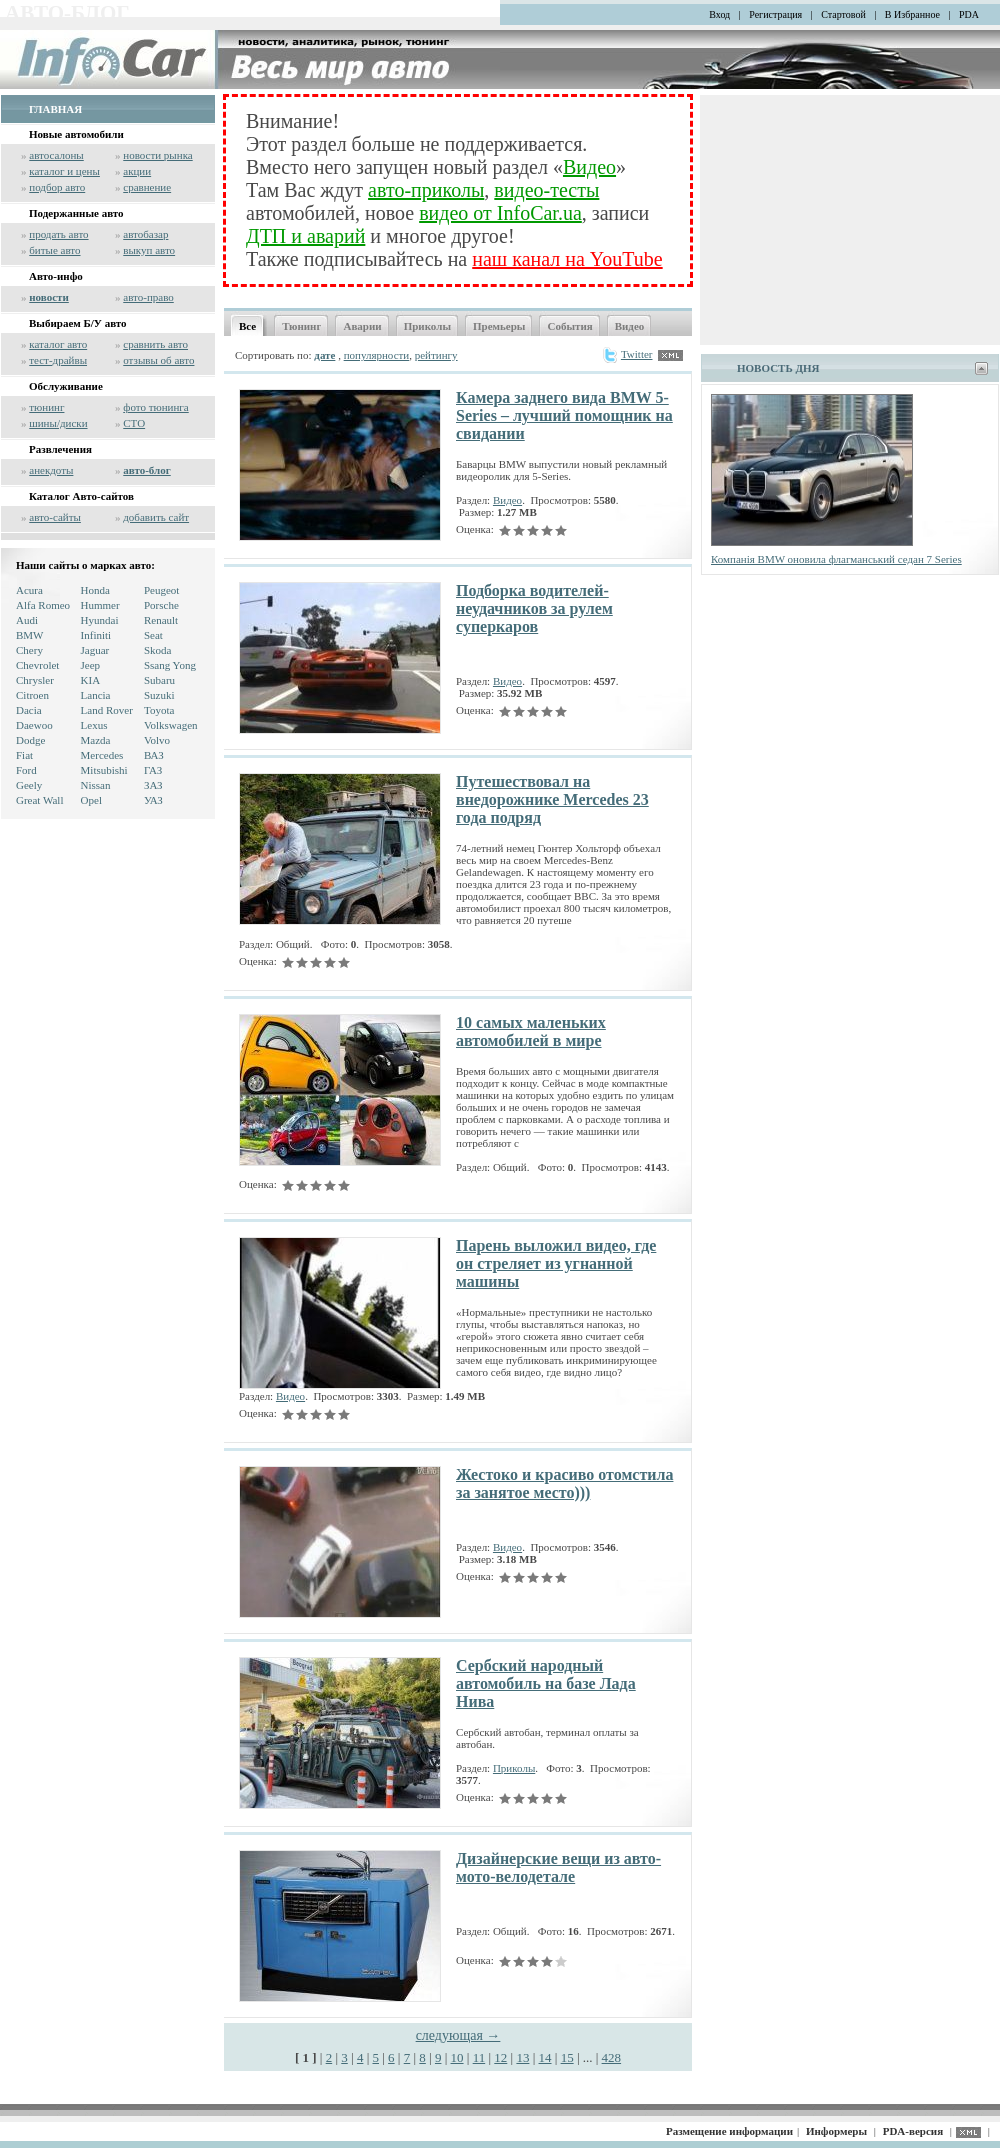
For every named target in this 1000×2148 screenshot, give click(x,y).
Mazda (96, 740)
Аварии (362, 326)
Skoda (158, 650)
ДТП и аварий (305, 236)
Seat (153, 635)
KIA (91, 680)
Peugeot (161, 590)
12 (500, 2057)
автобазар (145, 234)
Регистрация (775, 14)
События (569, 326)
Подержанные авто (76, 213)
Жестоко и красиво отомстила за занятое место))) (564, 1483)
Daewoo (34, 725)
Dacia (29, 710)
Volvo (157, 740)
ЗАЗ (153, 785)
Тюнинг (301, 326)
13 (522, 2057)
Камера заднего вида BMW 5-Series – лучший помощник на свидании (564, 415)
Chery (29, 650)
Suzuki (159, 695)
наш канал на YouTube (567, 259)
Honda (95, 590)
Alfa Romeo (43, 605)
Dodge (30, 740)
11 (479, 2057)
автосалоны (56, 155)
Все (247, 326)
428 (612, 2057)
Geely (29, 785)
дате (324, 355)
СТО (134, 423)
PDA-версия (913, 2131)
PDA (969, 14)
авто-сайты (55, 517)
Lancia (96, 695)
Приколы (427, 326)
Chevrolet (37, 665)
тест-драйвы (58, 360)
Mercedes (102, 755)
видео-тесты (546, 190)
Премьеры (499, 326)
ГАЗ (153, 770)
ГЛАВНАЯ (55, 109)
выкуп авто (149, 250)
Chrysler (35, 680)
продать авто (58, 234)
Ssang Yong (170, 665)
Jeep (91, 665)
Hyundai (100, 620)
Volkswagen (171, 725)
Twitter (627, 354)
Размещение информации (729, 2131)
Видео (589, 167)
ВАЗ (154, 755)
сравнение (147, 187)
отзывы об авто (158, 360)
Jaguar (95, 650)
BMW (30, 635)
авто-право (148, 297)
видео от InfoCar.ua (500, 213)
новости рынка (157, 155)
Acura (29, 590)
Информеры (836, 2131)
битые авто (54, 250)
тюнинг (46, 407)
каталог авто (58, 344)
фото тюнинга (155, 407)
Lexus (94, 725)
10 (457, 2057)
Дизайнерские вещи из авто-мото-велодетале (558, 1867)
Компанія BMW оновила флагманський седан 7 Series (836, 559)
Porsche (161, 605)
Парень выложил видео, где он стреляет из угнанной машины (556, 1263)
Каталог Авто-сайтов (81, 496)
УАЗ (153, 800)
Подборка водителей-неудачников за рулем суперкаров (534, 608)
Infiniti (96, 635)
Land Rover (107, 710)
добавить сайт (156, 517)
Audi (27, 620)
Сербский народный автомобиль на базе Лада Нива (546, 1683)
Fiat (24, 755)
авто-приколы (426, 190)
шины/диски (58, 423)
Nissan (96, 785)
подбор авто (57, 187)
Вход (719, 14)
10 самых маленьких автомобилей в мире (531, 1031)
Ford (26, 770)
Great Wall (39, 800)
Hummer (100, 605)
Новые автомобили (76, 134)
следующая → (458, 2035)
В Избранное (912, 14)
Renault (161, 620)
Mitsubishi (104, 770)
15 (567, 2057)
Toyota (159, 710)
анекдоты (51, 470)
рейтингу (436, 355)
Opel (91, 800)
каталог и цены (64, 171)
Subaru (159, 680)
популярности (377, 355)
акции (137, 171)
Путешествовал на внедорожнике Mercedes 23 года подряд (552, 799)
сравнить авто (155, 344)
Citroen (32, 695)
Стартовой (843, 14)
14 (545, 2057)
